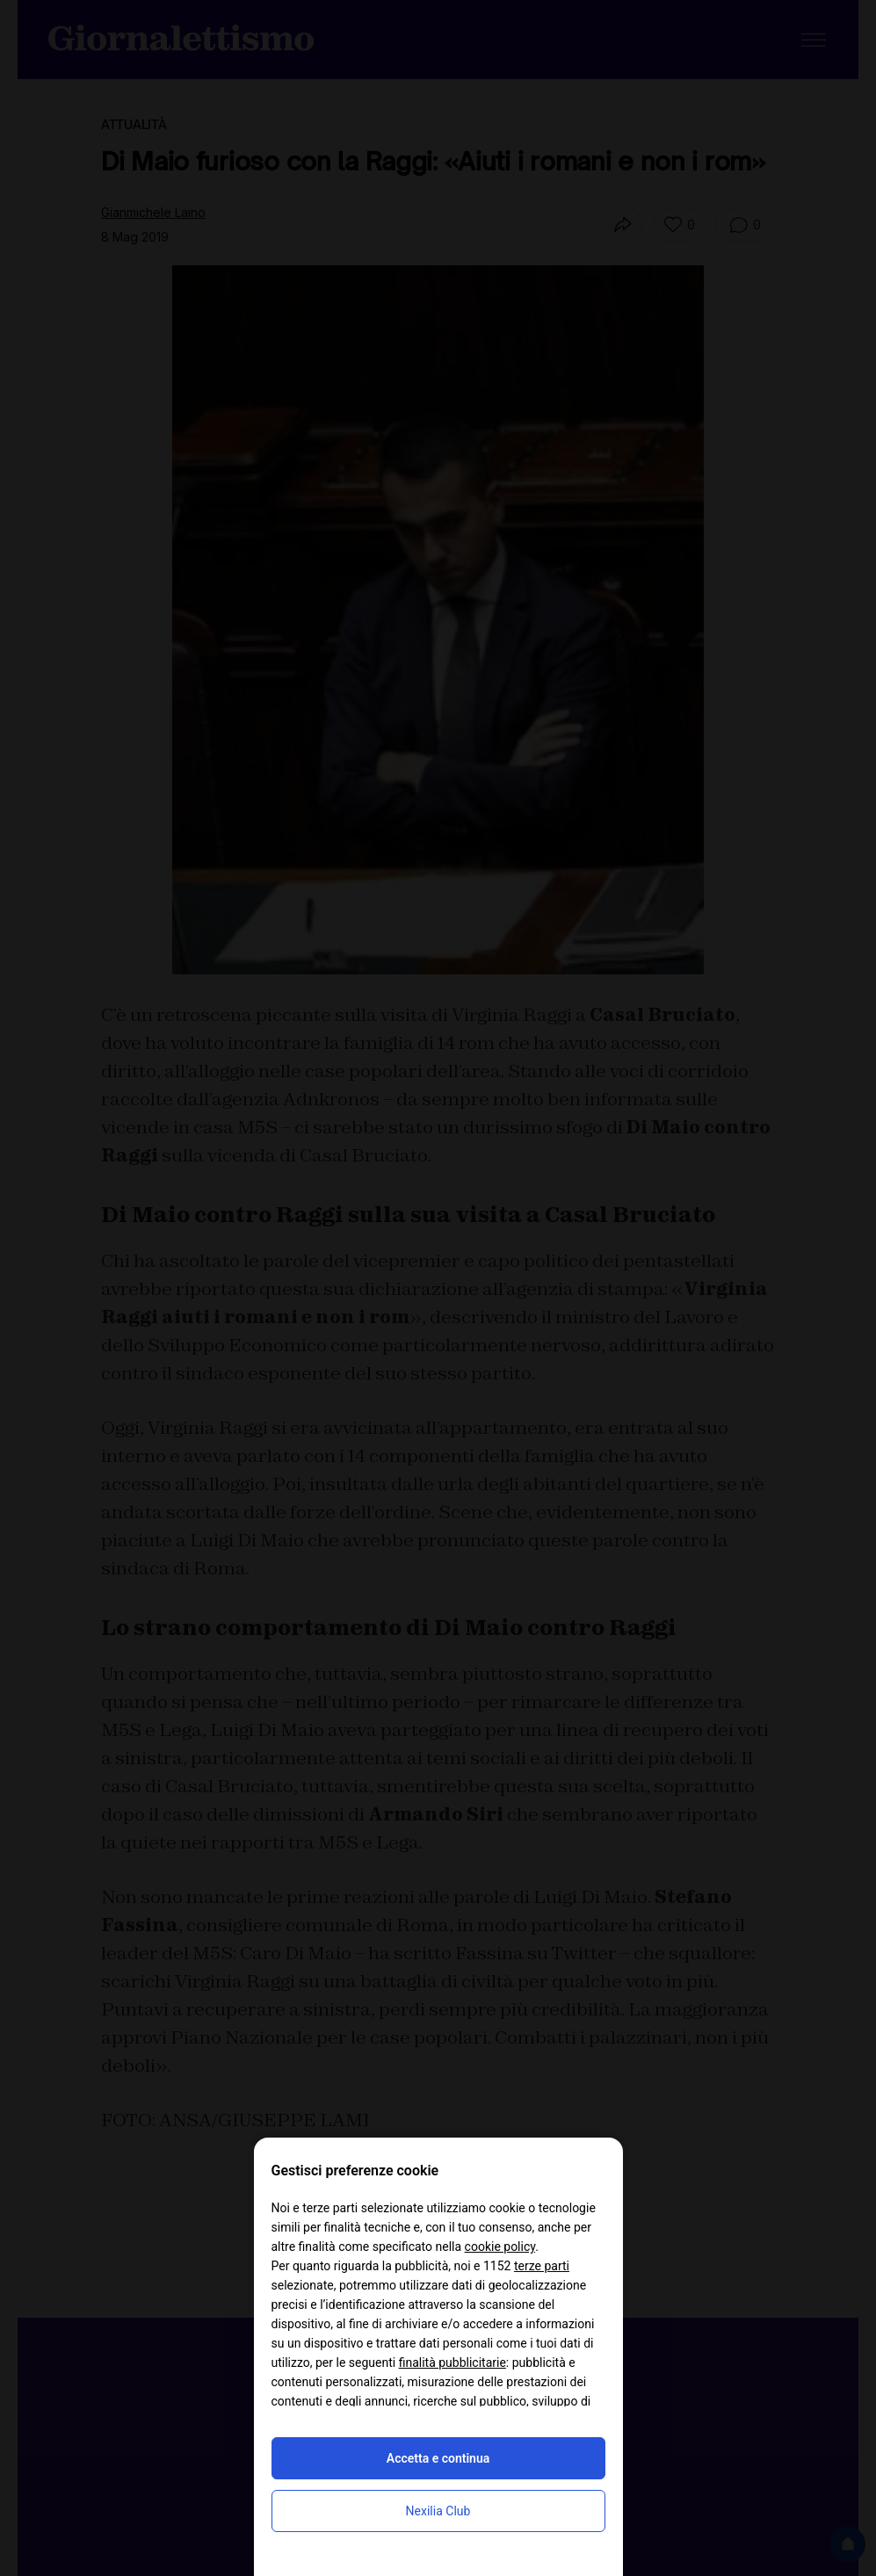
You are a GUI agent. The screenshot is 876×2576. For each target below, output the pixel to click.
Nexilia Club (438, 2511)
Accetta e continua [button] (438, 2458)
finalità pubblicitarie (452, 2362)
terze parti (541, 2266)
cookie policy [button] (500, 2247)
